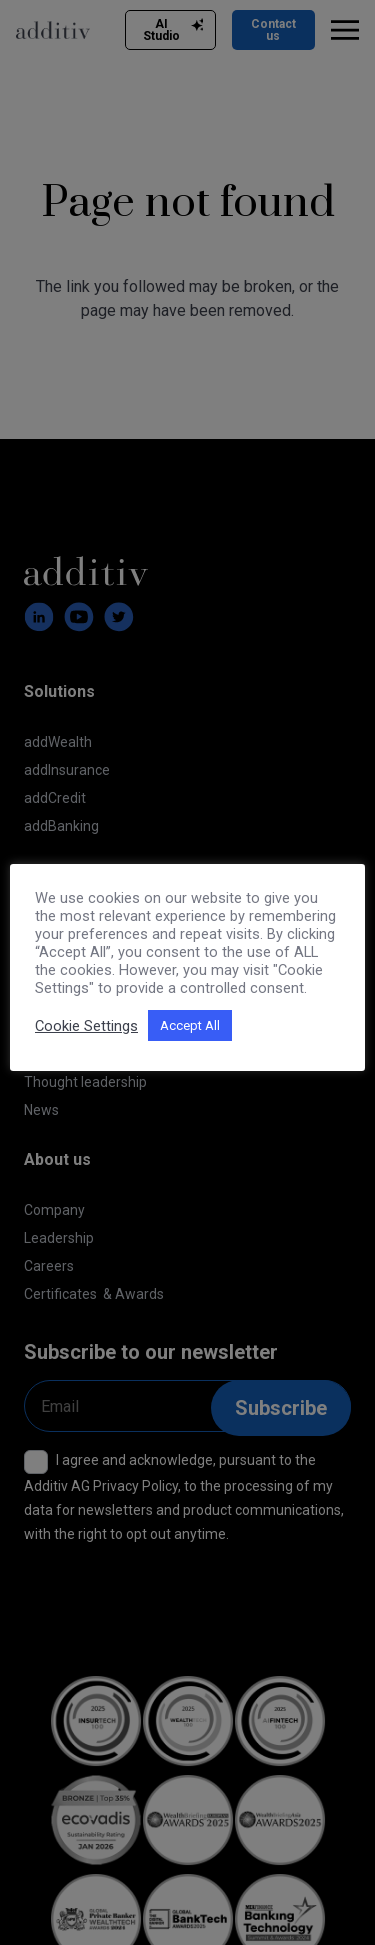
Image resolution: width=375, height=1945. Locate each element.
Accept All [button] (190, 1025)
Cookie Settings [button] (86, 1026)
